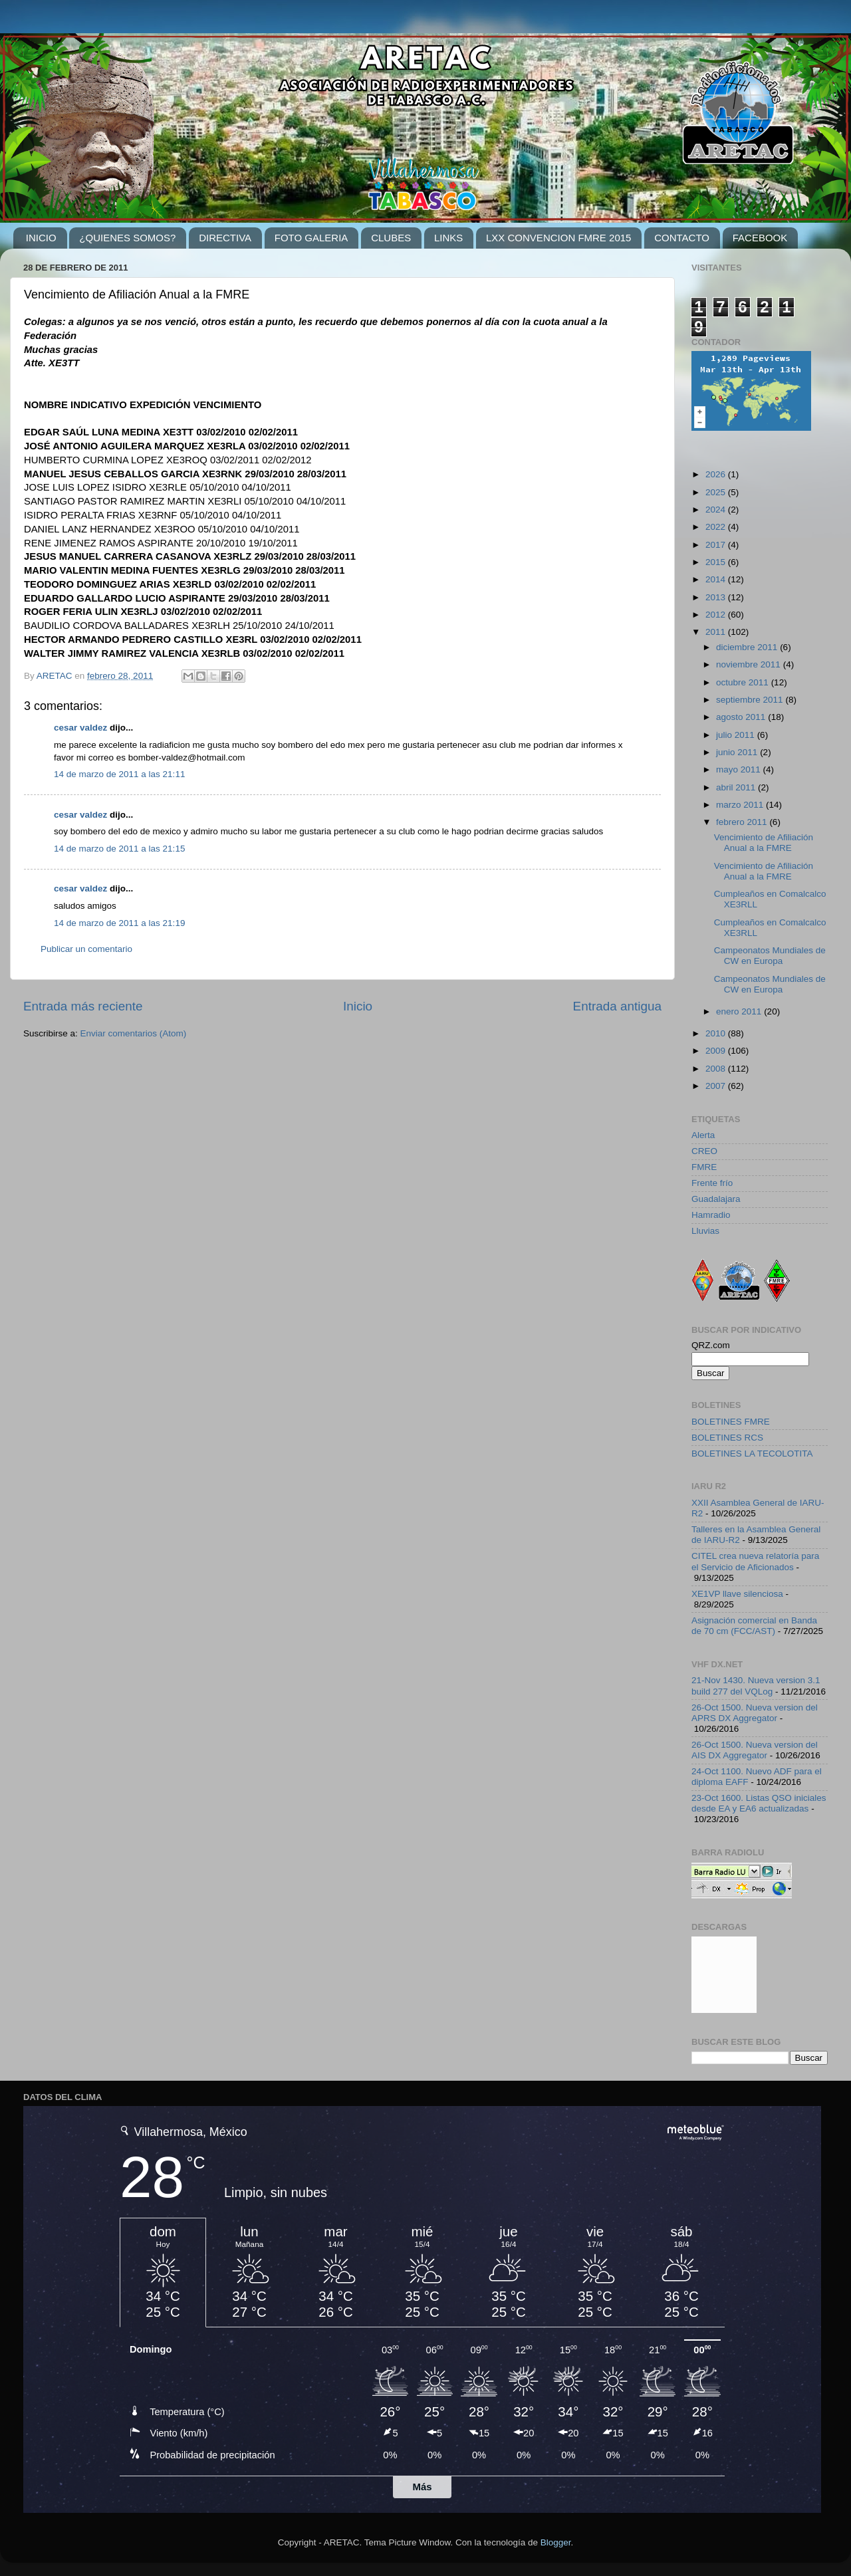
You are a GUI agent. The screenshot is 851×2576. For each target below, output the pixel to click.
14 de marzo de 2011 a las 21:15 (119, 849)
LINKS (448, 237)
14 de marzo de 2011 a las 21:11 (119, 774)
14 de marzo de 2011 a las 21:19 (119, 923)
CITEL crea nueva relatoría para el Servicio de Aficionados (755, 1561)
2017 (716, 545)
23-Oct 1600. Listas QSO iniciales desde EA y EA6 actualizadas (758, 1803)
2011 (716, 632)
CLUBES (391, 237)
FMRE (704, 1167)
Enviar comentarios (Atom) (133, 1033)
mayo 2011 (739, 769)
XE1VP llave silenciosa (737, 1594)
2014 (716, 579)
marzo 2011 (741, 805)
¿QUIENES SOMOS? (127, 237)
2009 (716, 1051)
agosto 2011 (742, 717)
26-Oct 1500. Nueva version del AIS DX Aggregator (754, 1750)
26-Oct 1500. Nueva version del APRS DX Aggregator (754, 1712)
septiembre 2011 (750, 700)
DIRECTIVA (225, 237)
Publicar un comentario (86, 949)
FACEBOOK (760, 237)
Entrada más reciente (83, 1006)
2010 (716, 1033)
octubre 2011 (743, 682)
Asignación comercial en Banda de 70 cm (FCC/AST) (754, 1625)
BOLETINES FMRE (730, 1422)
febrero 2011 (742, 822)
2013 (716, 597)
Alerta (703, 1135)
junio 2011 (738, 752)
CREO (704, 1151)
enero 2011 (740, 1011)
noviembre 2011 (749, 664)
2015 (716, 562)
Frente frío (712, 1183)
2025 (716, 492)
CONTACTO (681, 237)
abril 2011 (737, 787)
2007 (716, 1086)
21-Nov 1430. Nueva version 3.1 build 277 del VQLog (755, 1685)
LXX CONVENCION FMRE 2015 (558, 237)
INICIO (41, 237)
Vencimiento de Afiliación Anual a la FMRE (763, 842)
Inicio (357, 1006)
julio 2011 (736, 735)
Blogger (556, 2542)
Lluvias (705, 1231)
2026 (716, 474)
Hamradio (711, 1215)
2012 (716, 615)
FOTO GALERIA (311, 237)
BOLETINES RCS (727, 1438)
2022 (716, 527)
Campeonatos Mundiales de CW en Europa (770, 955)
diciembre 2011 (748, 647)
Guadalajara (716, 1199)
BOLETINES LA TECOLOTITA (752, 1454)
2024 (716, 510)
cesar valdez (80, 728)
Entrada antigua (617, 1006)
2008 (716, 1069)
